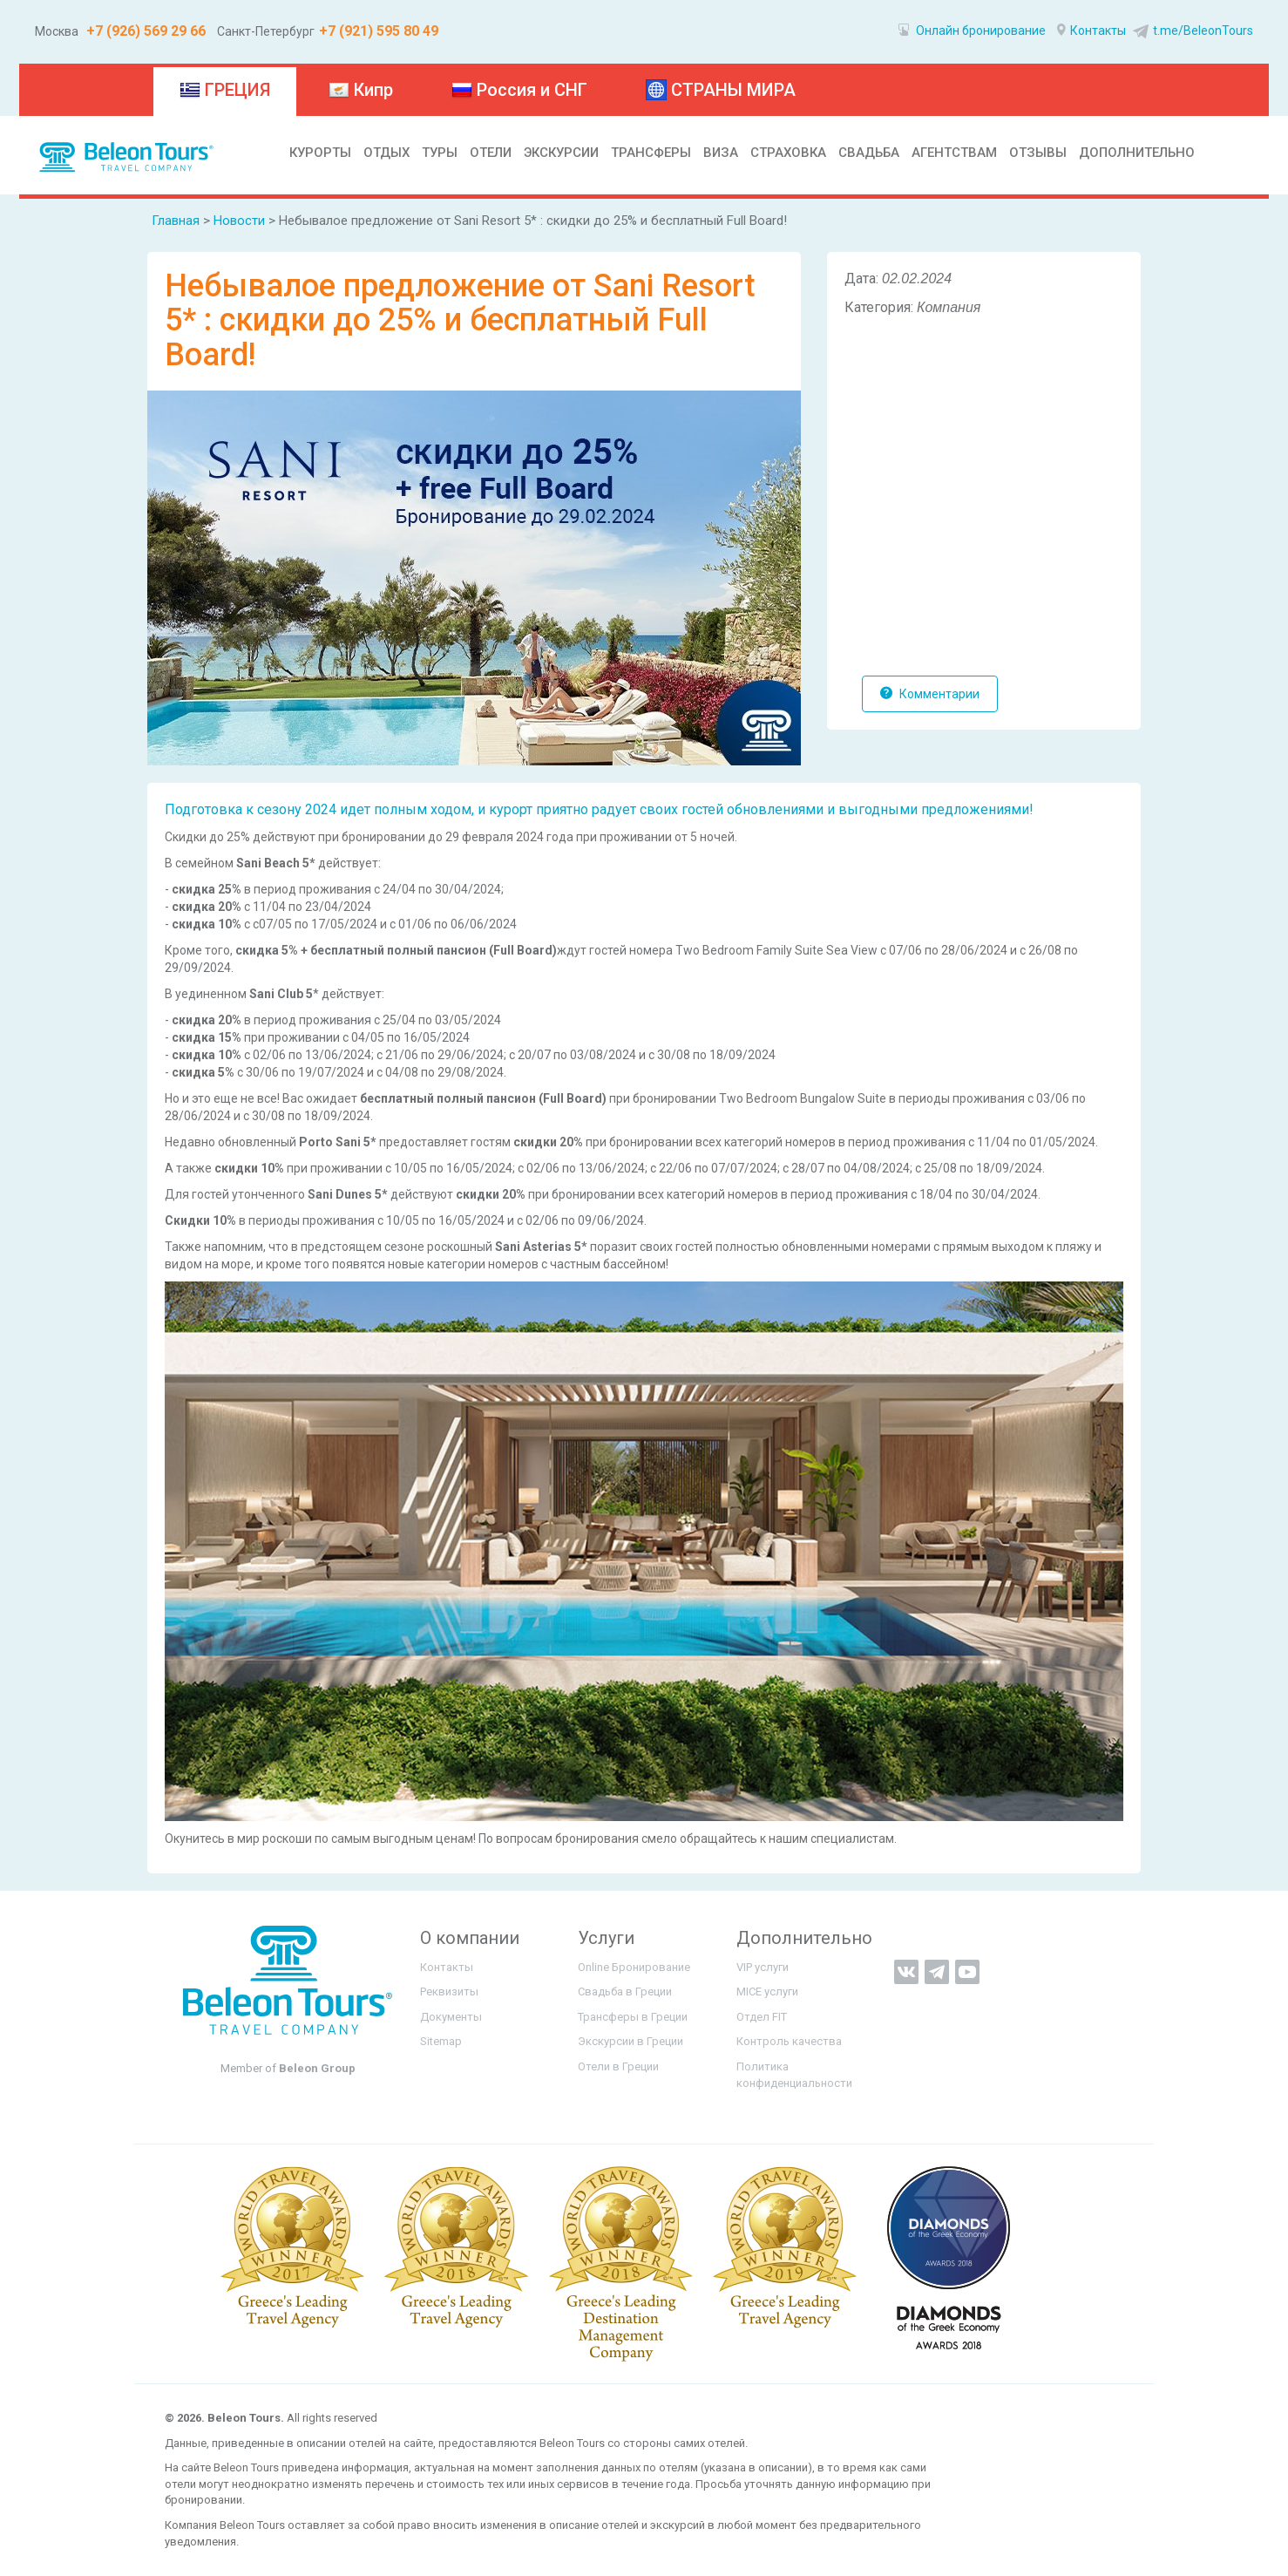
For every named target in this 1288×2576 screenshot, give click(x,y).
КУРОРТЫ (320, 152)
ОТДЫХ (386, 152)
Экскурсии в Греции (630, 2041)
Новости (239, 220)
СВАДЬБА (868, 152)
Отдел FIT (761, 2016)
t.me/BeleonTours (1191, 30)
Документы (451, 2016)
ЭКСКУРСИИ (561, 152)
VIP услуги (762, 1967)
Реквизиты (449, 1991)
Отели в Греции (618, 2066)
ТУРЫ (440, 152)
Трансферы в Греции (633, 2016)
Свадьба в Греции (625, 1991)
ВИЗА (720, 152)
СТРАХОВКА (788, 152)
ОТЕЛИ (491, 152)
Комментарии (930, 694)
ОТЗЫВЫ (1038, 152)
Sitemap (441, 2041)
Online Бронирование (634, 1967)
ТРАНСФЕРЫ (651, 152)
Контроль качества (789, 2041)
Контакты (1091, 30)
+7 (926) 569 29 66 (144, 31)
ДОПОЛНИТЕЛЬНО (1137, 152)
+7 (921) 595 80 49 (378, 31)
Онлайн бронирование (972, 30)
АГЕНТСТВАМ (954, 152)
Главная (176, 220)
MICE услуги (767, 1991)
